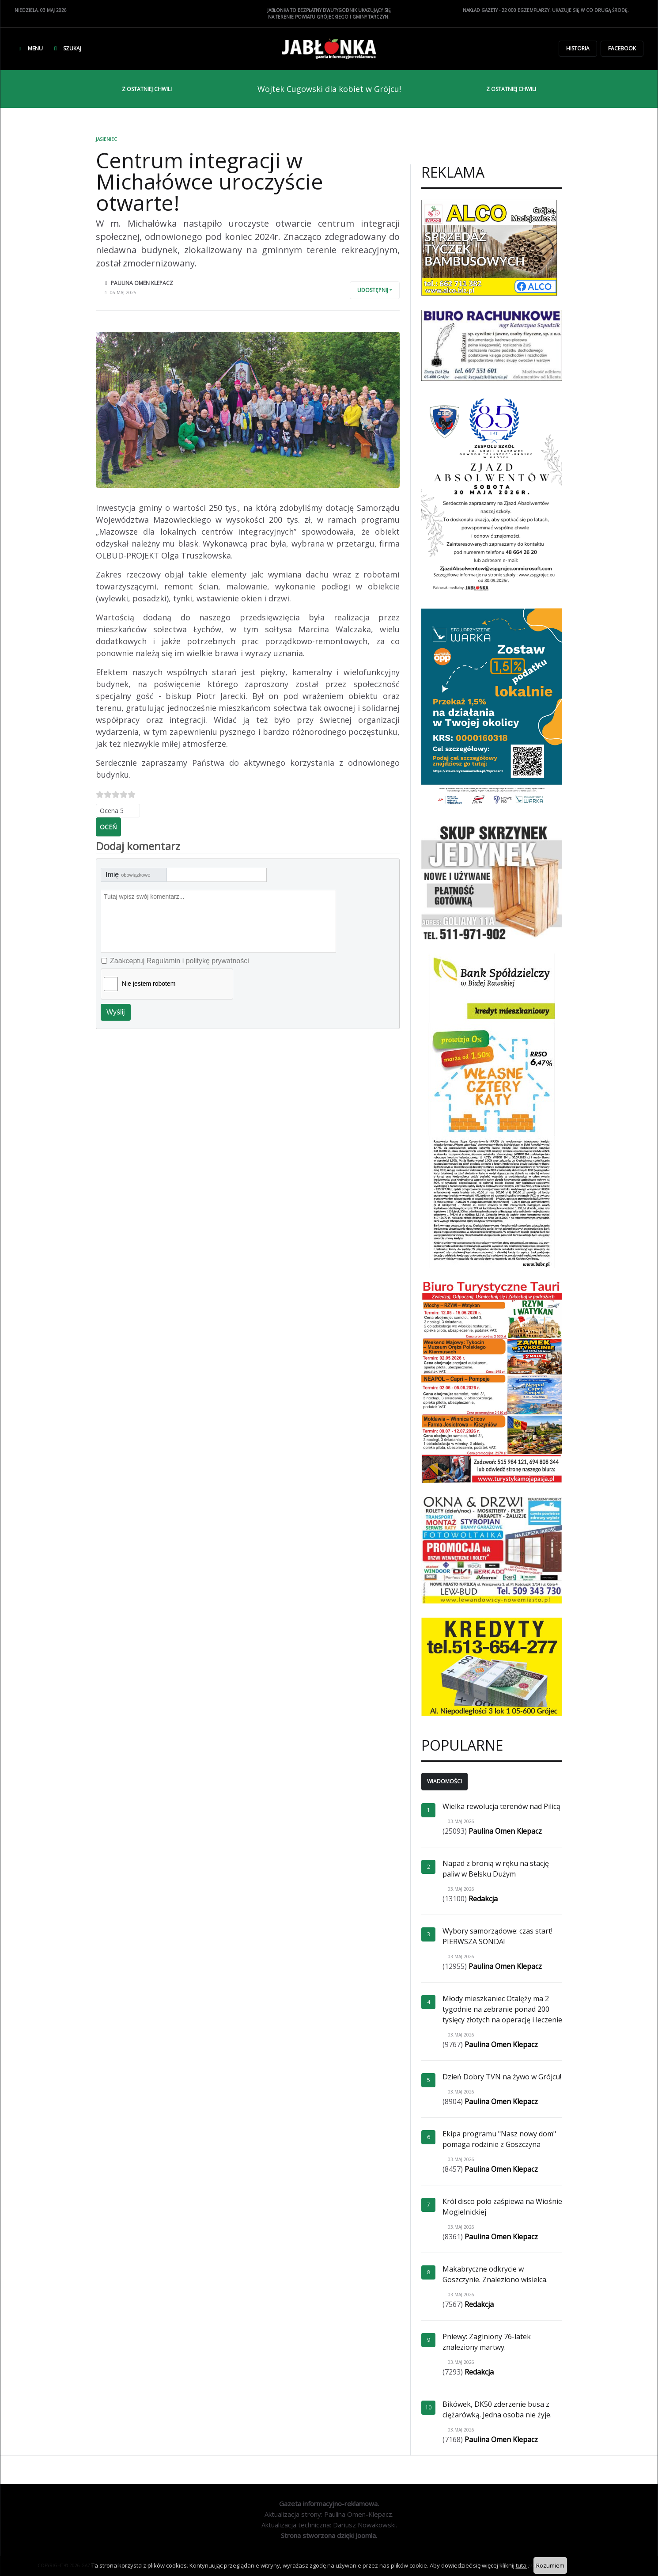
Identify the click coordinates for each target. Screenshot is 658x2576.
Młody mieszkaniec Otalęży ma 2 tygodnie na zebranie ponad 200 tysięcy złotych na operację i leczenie (502, 2009)
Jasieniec (106, 139)
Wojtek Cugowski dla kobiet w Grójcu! (329, 89)
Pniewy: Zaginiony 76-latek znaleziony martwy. (486, 2342)
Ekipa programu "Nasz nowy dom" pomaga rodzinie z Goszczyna (499, 2139)
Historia (578, 48)
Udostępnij (372, 290)
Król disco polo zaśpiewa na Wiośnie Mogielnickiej (502, 2206)
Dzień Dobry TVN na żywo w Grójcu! (501, 2077)
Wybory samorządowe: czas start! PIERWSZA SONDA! (497, 1936)
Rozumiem (550, 2565)
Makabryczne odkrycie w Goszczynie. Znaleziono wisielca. (495, 2274)
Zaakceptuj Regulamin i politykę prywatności (179, 961)
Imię (128, 874)
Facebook (622, 48)
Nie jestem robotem (148, 983)
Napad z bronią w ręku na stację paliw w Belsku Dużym (495, 1868)
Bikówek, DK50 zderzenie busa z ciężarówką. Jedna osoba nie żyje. (497, 2409)
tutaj (522, 2565)
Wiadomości (444, 1781)
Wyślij (115, 1012)
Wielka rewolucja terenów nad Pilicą (501, 1806)
